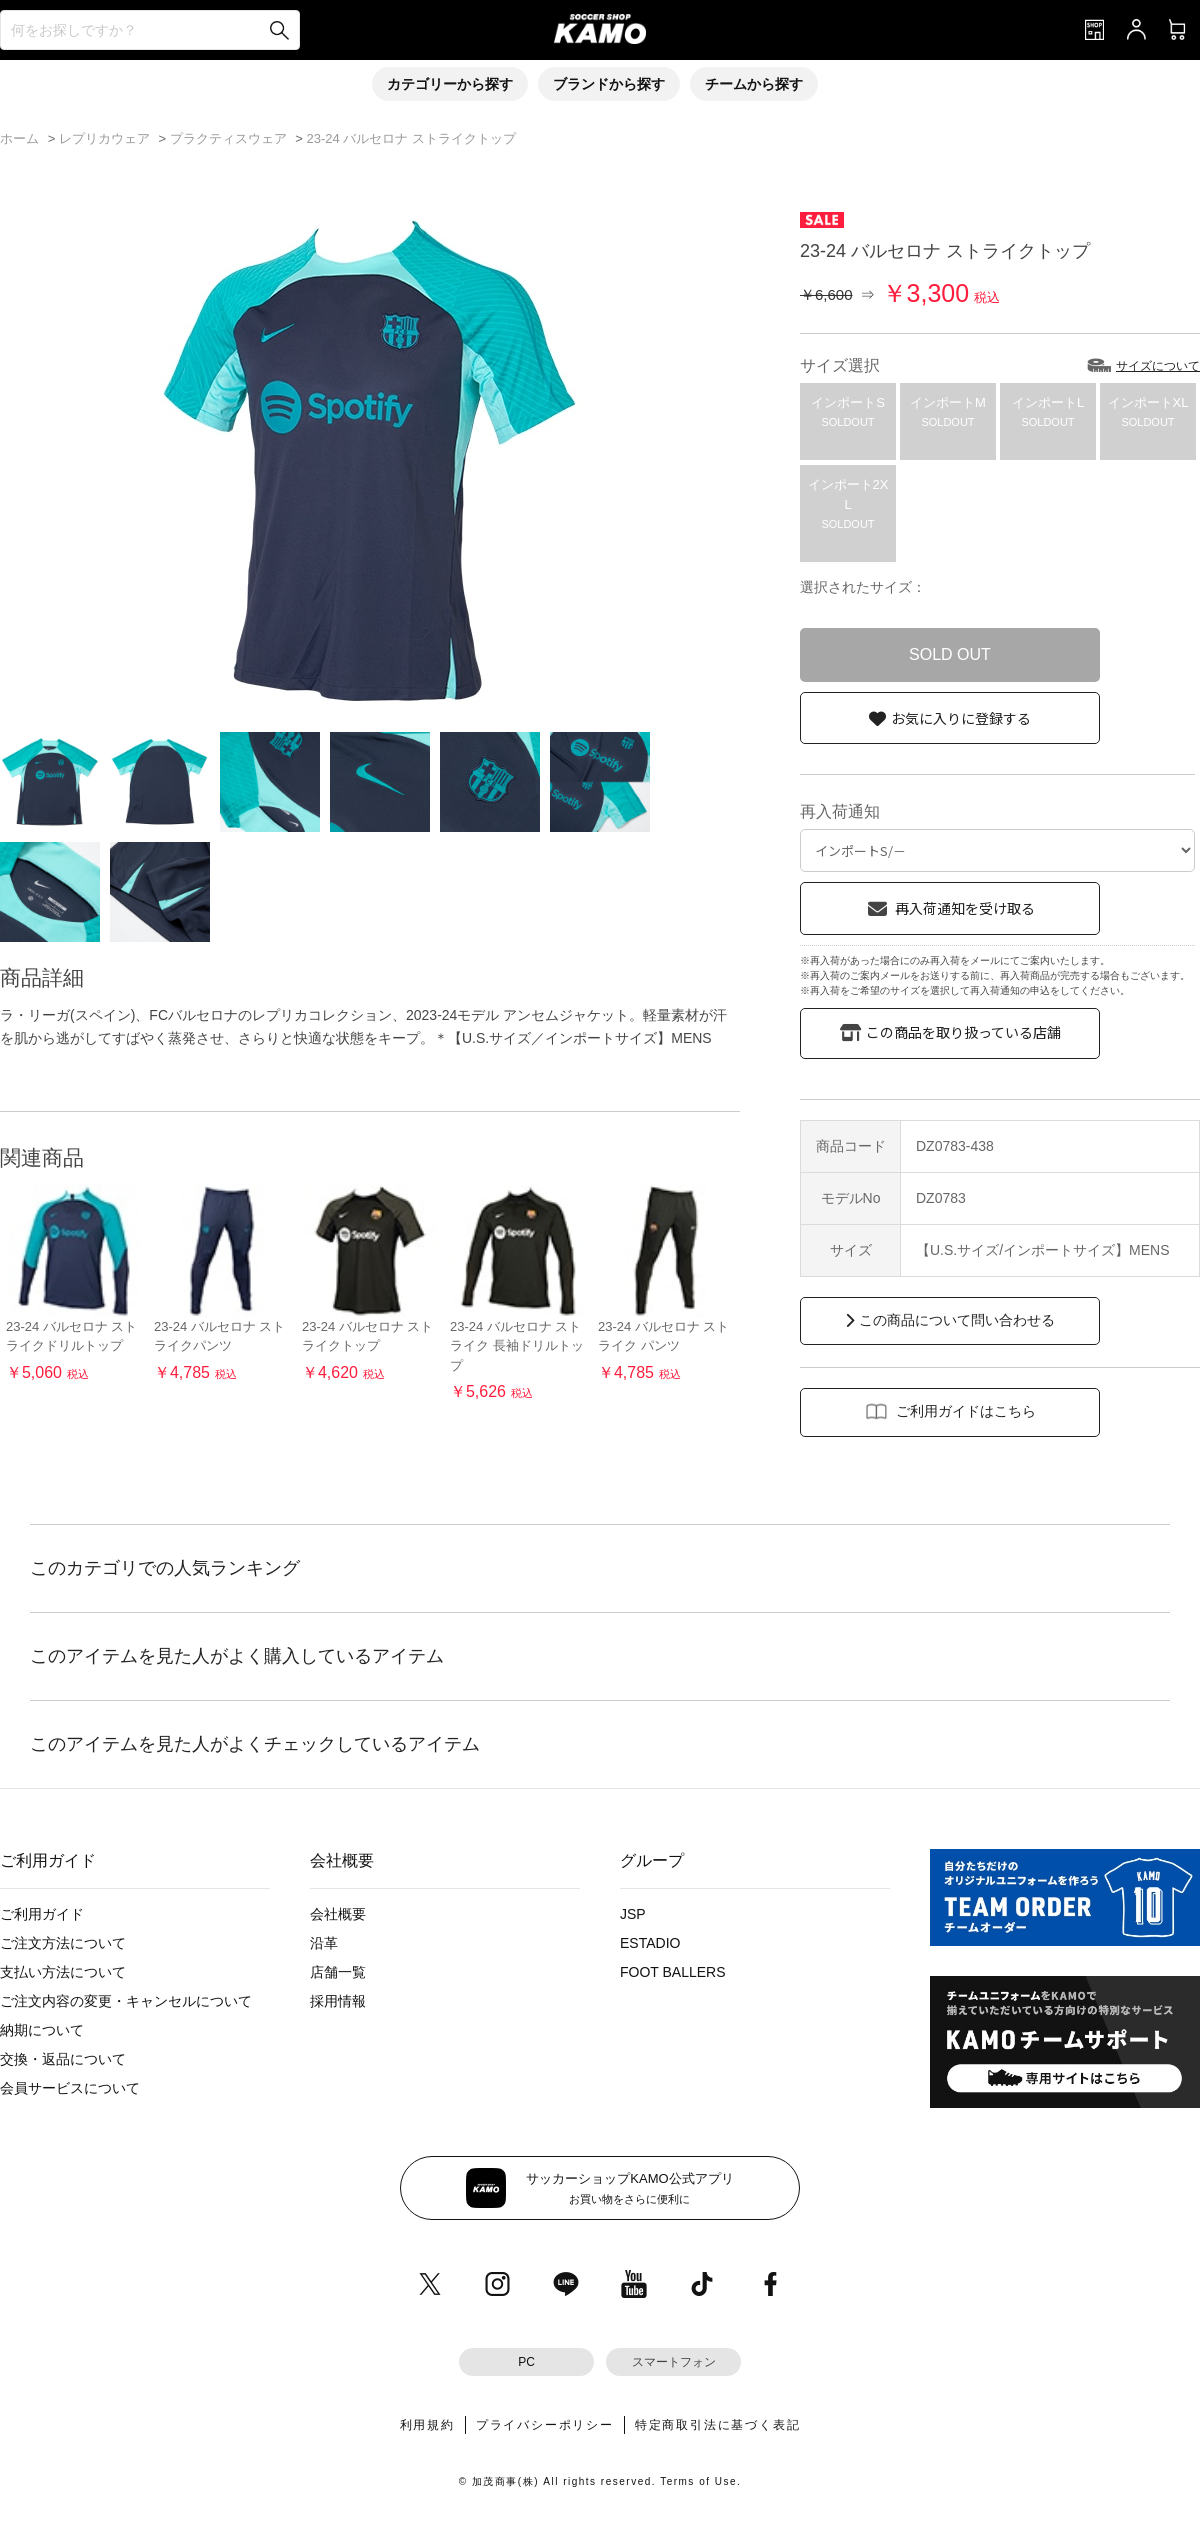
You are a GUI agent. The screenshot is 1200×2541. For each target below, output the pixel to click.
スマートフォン (674, 2362)
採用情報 (338, 2001)
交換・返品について (63, 2059)
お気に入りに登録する (961, 718)
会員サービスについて (70, 2088)
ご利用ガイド (42, 1914)
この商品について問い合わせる (957, 1320)
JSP (633, 1914)
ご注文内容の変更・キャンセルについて (126, 2001)
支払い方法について (63, 1972)
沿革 (324, 1943)
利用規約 (427, 2425)
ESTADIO (650, 1943)
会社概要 (338, 1914)
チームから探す (754, 84)
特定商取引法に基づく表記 (718, 2425)
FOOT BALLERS (673, 1972)
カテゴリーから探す (450, 84)
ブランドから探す (609, 84)
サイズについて (1158, 366)
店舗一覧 (338, 1972)
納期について (42, 2030)
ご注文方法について (63, 1943)
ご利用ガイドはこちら (966, 1411)
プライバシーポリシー (545, 2425)
